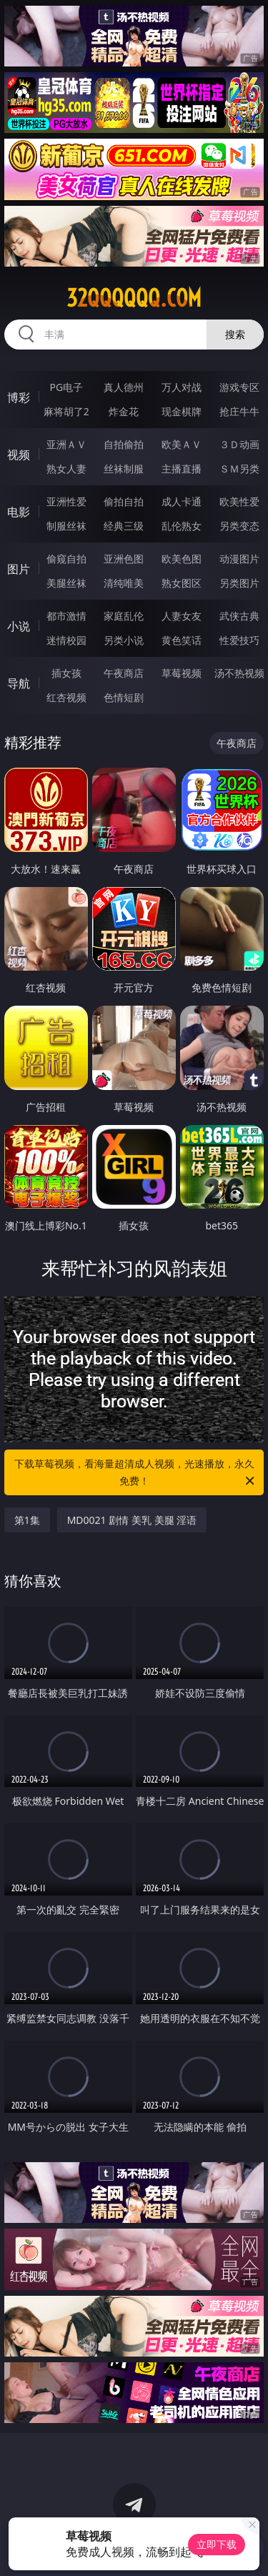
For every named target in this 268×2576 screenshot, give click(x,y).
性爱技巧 (239, 640)
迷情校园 (66, 640)
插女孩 (66, 673)
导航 (18, 683)
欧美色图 (182, 558)
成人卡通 (182, 501)
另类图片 (239, 583)
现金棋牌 (182, 411)
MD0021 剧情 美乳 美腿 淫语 (132, 1520)
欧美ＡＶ (182, 444)
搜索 (235, 334)
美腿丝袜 (66, 583)
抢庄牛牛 (239, 411)
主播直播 (182, 468)
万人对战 (182, 387)
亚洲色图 (124, 558)
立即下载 (217, 2544)
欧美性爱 (239, 501)
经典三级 (124, 525)
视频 (18, 454)
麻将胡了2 (66, 411)
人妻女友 (182, 616)
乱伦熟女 (182, 525)
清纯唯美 (124, 583)
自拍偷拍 (124, 444)
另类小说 (124, 640)
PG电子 (66, 387)
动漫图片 (239, 558)
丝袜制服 (124, 468)
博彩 (18, 397)
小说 (18, 626)
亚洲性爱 (66, 501)
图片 (18, 569)
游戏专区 (239, 387)
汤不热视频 (239, 673)
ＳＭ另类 (239, 468)
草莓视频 (182, 673)
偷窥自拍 (66, 558)
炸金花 (124, 411)
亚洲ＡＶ (66, 444)
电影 (18, 512)
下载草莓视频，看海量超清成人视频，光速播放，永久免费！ (135, 1473)
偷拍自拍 (124, 501)
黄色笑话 (182, 640)
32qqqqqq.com (134, 298)
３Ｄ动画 (239, 444)
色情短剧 (124, 697)
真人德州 (124, 387)
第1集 (27, 1520)
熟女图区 (182, 583)
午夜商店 (124, 673)
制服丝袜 (66, 525)
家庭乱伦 (124, 616)
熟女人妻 (66, 468)
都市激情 (66, 616)
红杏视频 (66, 697)
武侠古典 (239, 616)
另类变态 (239, 525)
